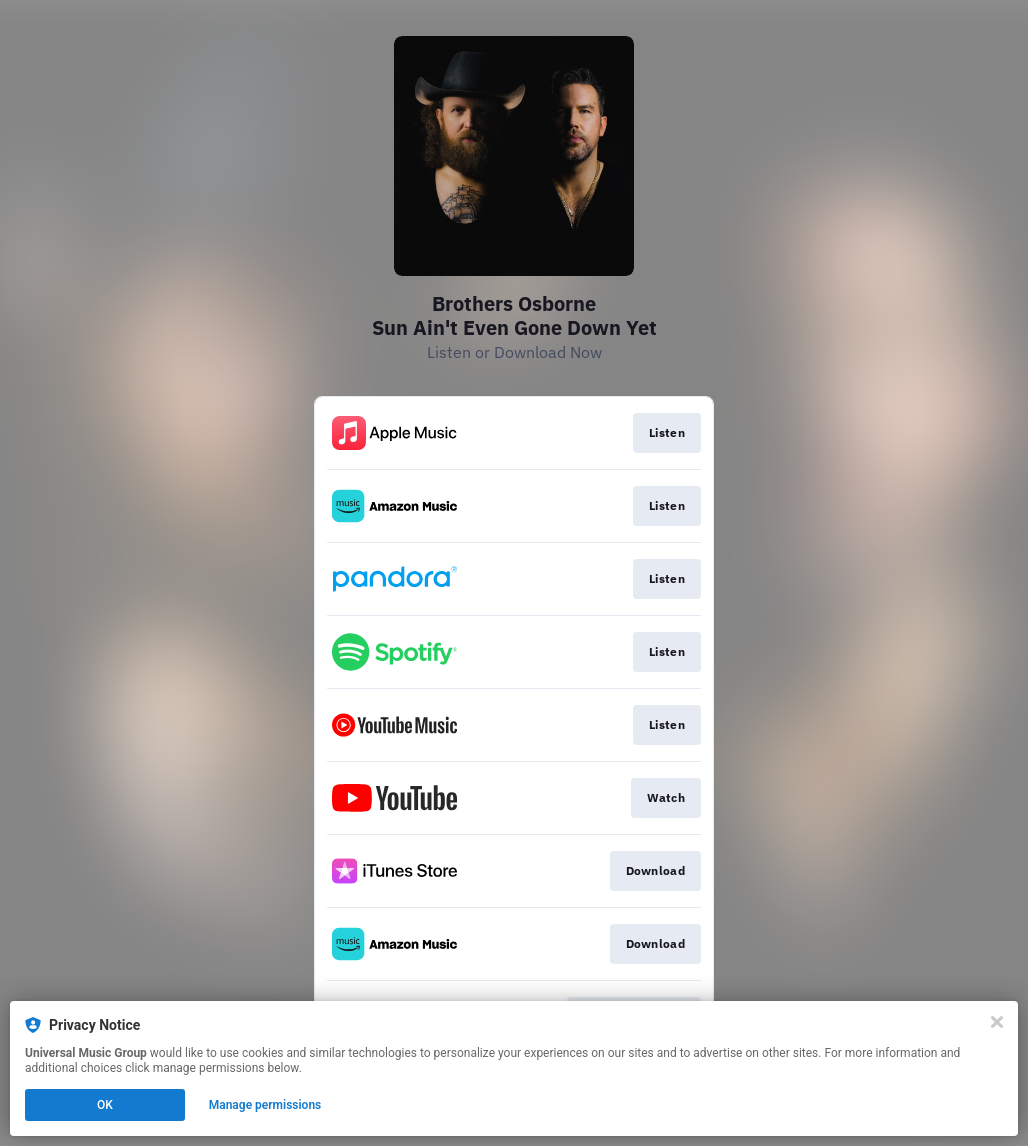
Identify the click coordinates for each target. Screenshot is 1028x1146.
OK (105, 1105)
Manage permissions (265, 1105)
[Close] (997, 1022)
